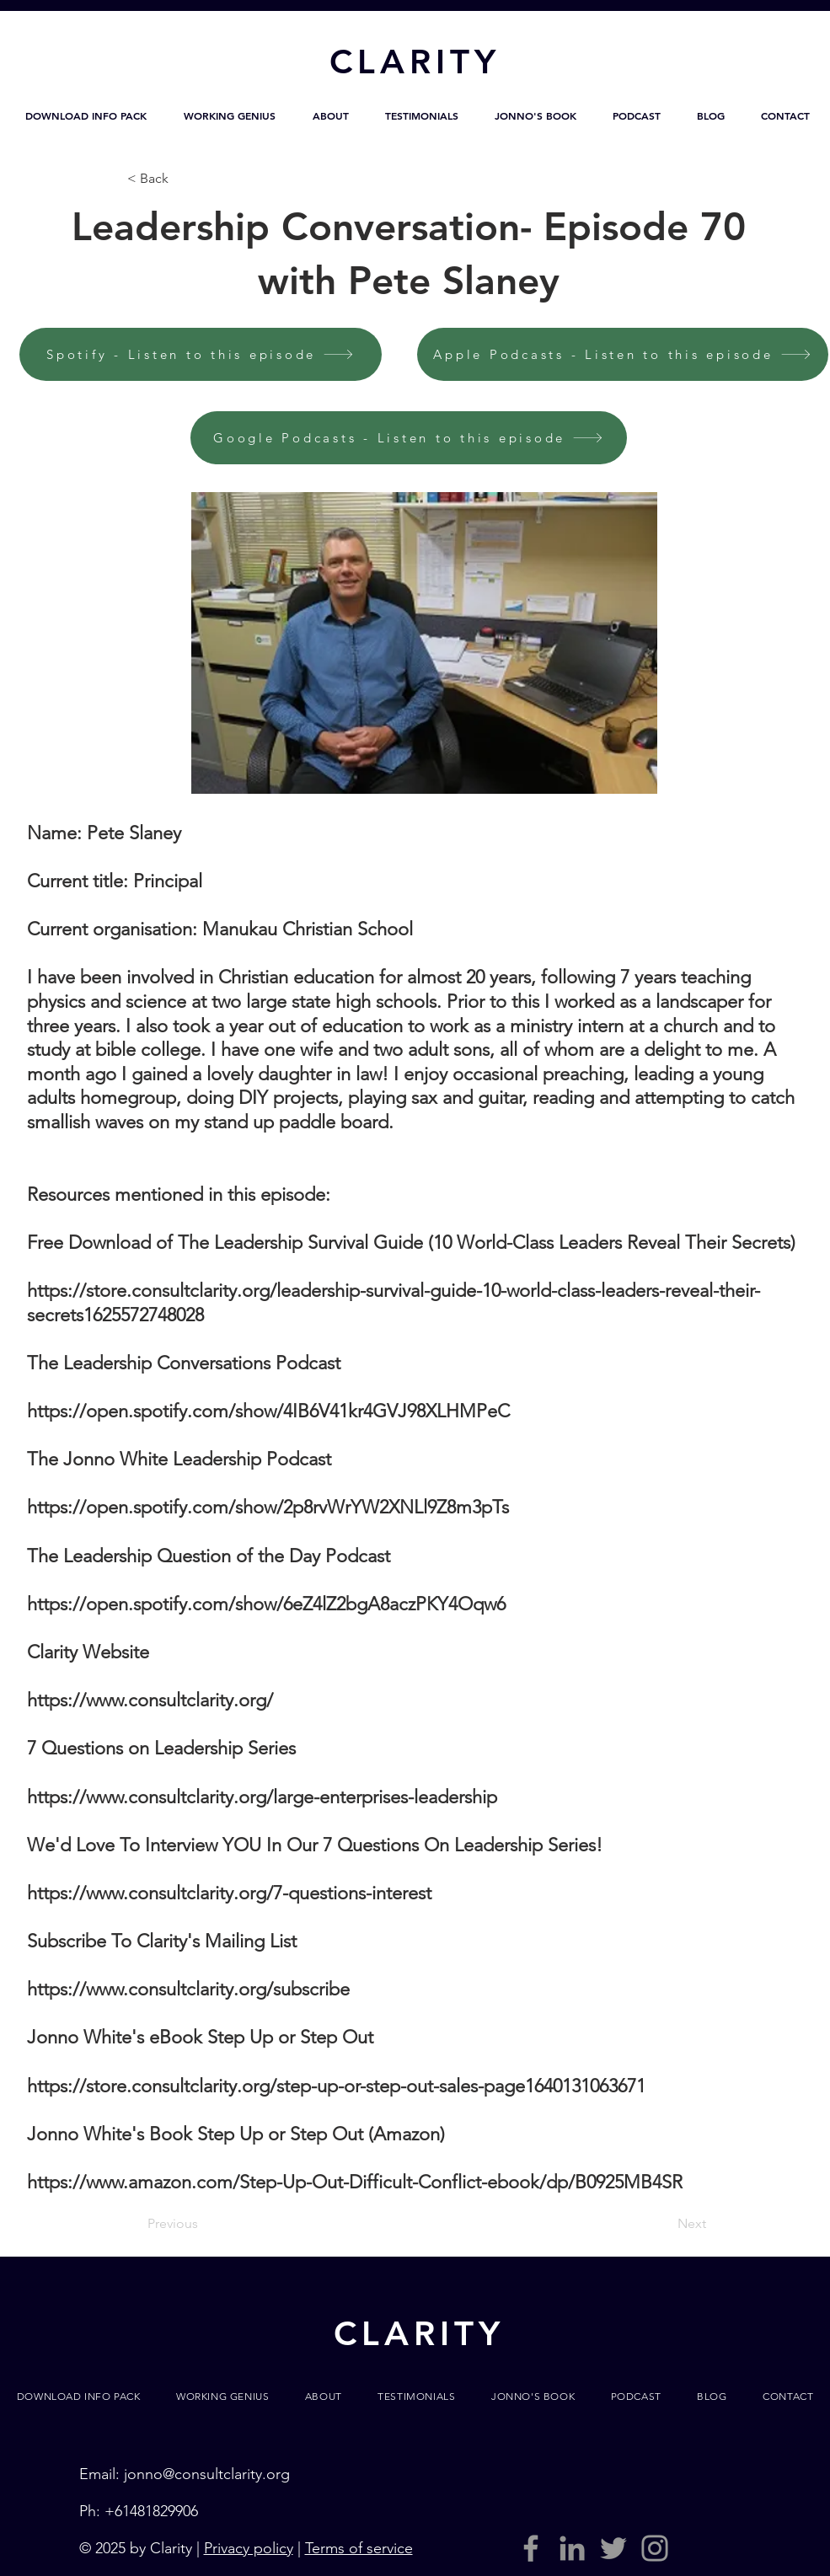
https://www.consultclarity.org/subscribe (188, 1989)
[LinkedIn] (572, 2548)
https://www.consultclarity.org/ (150, 1700)
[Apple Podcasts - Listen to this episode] (622, 354)
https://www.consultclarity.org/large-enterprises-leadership (262, 1797)
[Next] (664, 2224)
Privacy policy (248, 2548)
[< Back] (182, 178)
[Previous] (203, 2224)
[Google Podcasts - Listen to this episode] (408, 437)
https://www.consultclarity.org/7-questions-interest (229, 1893)
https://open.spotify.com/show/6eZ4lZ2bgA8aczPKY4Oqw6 (266, 1604)
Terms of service (359, 2548)
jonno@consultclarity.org (207, 2474)
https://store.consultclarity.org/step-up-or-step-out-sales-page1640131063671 (336, 2086)
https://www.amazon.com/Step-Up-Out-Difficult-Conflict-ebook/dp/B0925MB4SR (355, 2182)
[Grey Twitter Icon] (613, 2548)
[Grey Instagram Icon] (654, 2548)
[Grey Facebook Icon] (531, 2548)
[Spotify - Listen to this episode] (200, 354)
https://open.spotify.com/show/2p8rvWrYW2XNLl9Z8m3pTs (268, 1507)
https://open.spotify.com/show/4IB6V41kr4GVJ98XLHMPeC (268, 1411)
